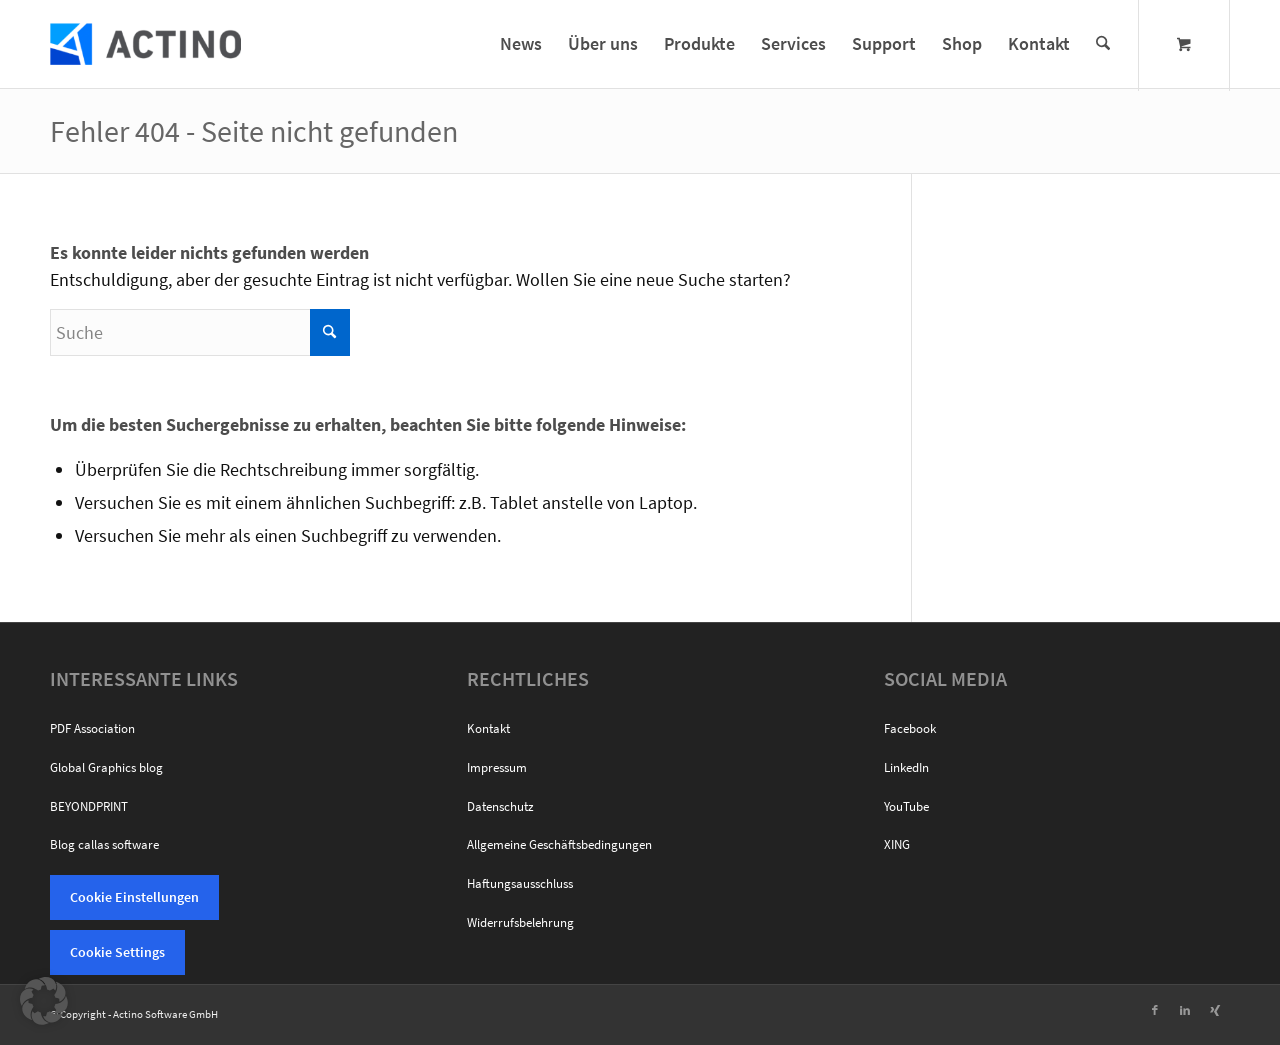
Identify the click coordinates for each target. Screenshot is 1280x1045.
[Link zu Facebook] (1155, 1010)
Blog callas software (104, 844)
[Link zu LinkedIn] (1185, 1010)
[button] (44, 1001)
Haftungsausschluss (520, 883)
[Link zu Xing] (1215, 1010)
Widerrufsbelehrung (520, 922)
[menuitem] (521, 44)
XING (897, 844)
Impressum (497, 767)
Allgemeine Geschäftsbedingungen (559, 844)
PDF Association (92, 728)
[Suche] (1103, 44)
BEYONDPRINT (89, 806)
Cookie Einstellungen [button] (134, 897)
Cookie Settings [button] (117, 952)
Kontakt (488, 728)
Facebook (910, 728)
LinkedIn (906, 767)
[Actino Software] (145, 44)
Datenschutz (500, 806)
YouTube (906, 806)
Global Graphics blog (106, 767)
